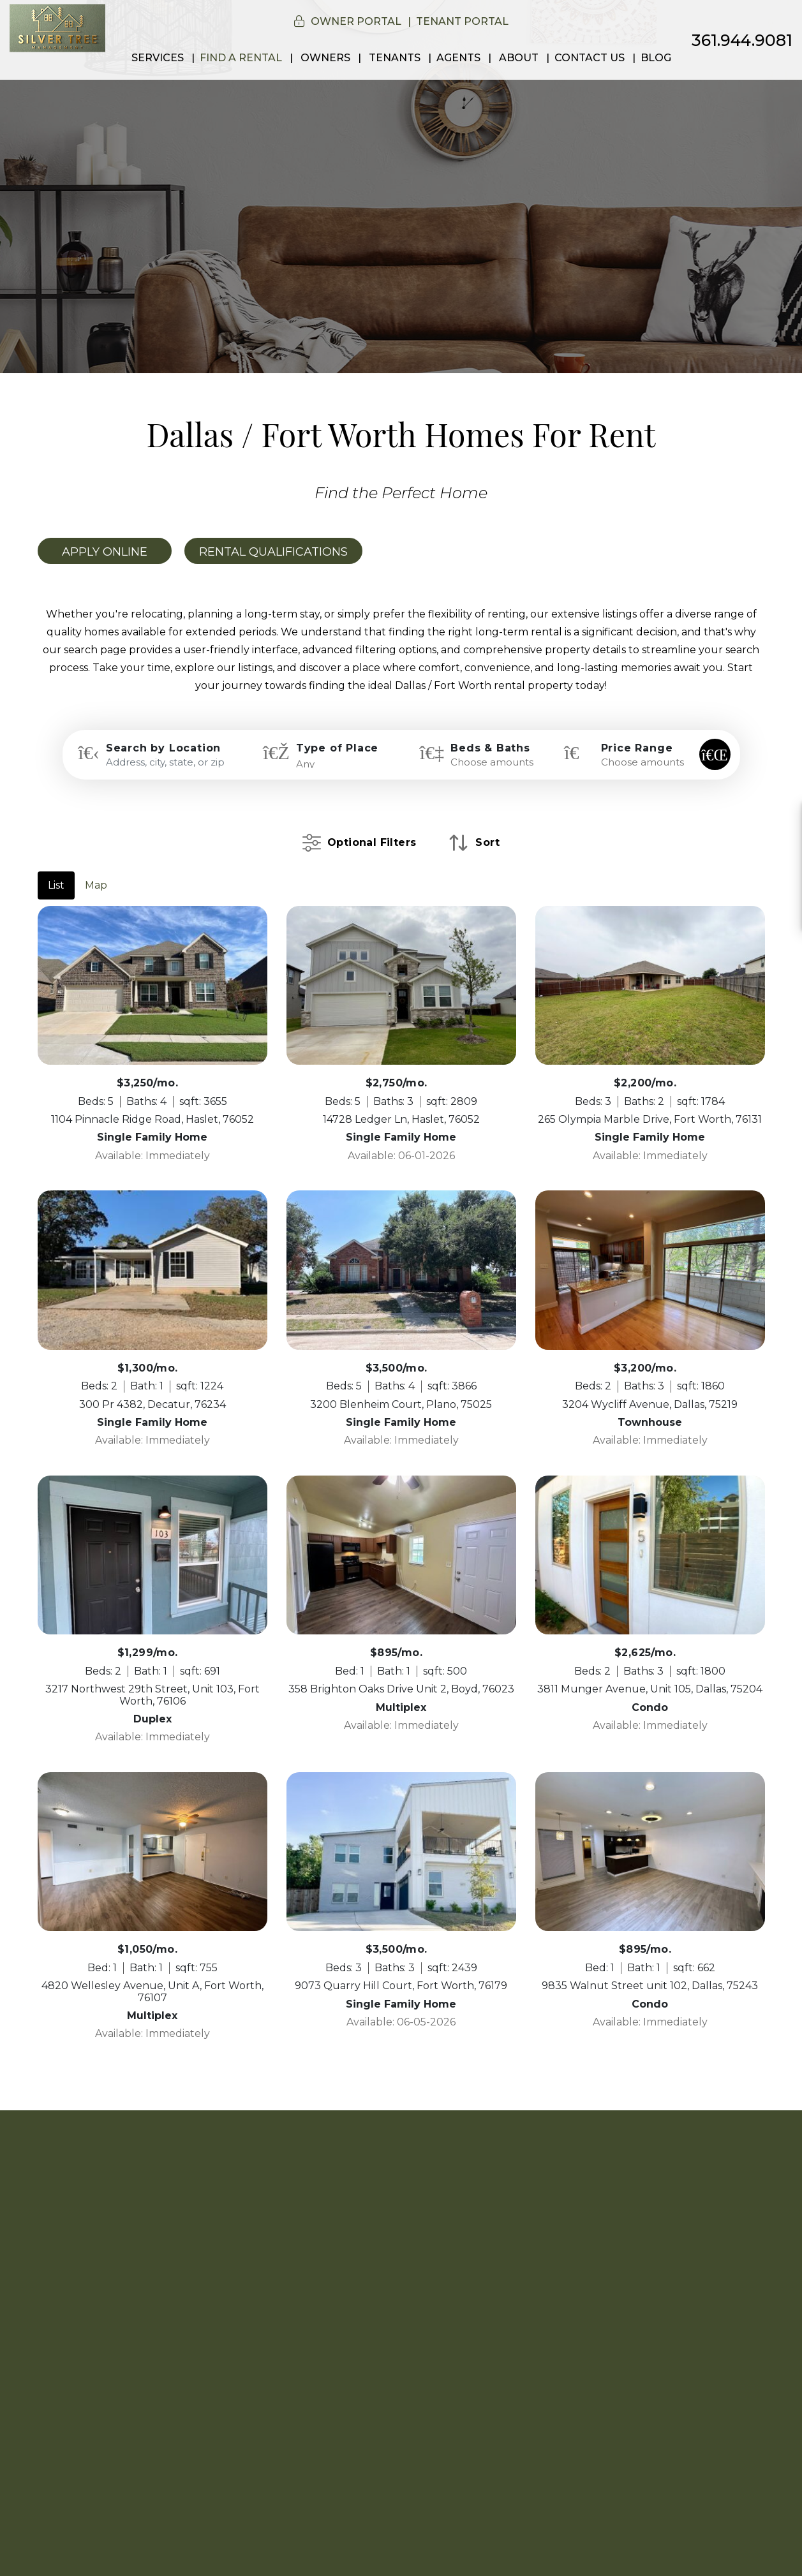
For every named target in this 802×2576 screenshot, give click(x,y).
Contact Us (589, 58)
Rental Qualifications (273, 552)
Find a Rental (241, 58)
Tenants (394, 58)
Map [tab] (96, 885)
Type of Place (337, 748)
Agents (458, 58)
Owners (325, 58)
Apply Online (104, 552)
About (518, 58)
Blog (656, 58)
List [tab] (56, 885)
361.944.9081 (742, 40)
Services (157, 58)
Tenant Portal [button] (462, 21)
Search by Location (163, 748)
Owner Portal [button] (356, 21)
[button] (780, 820)
